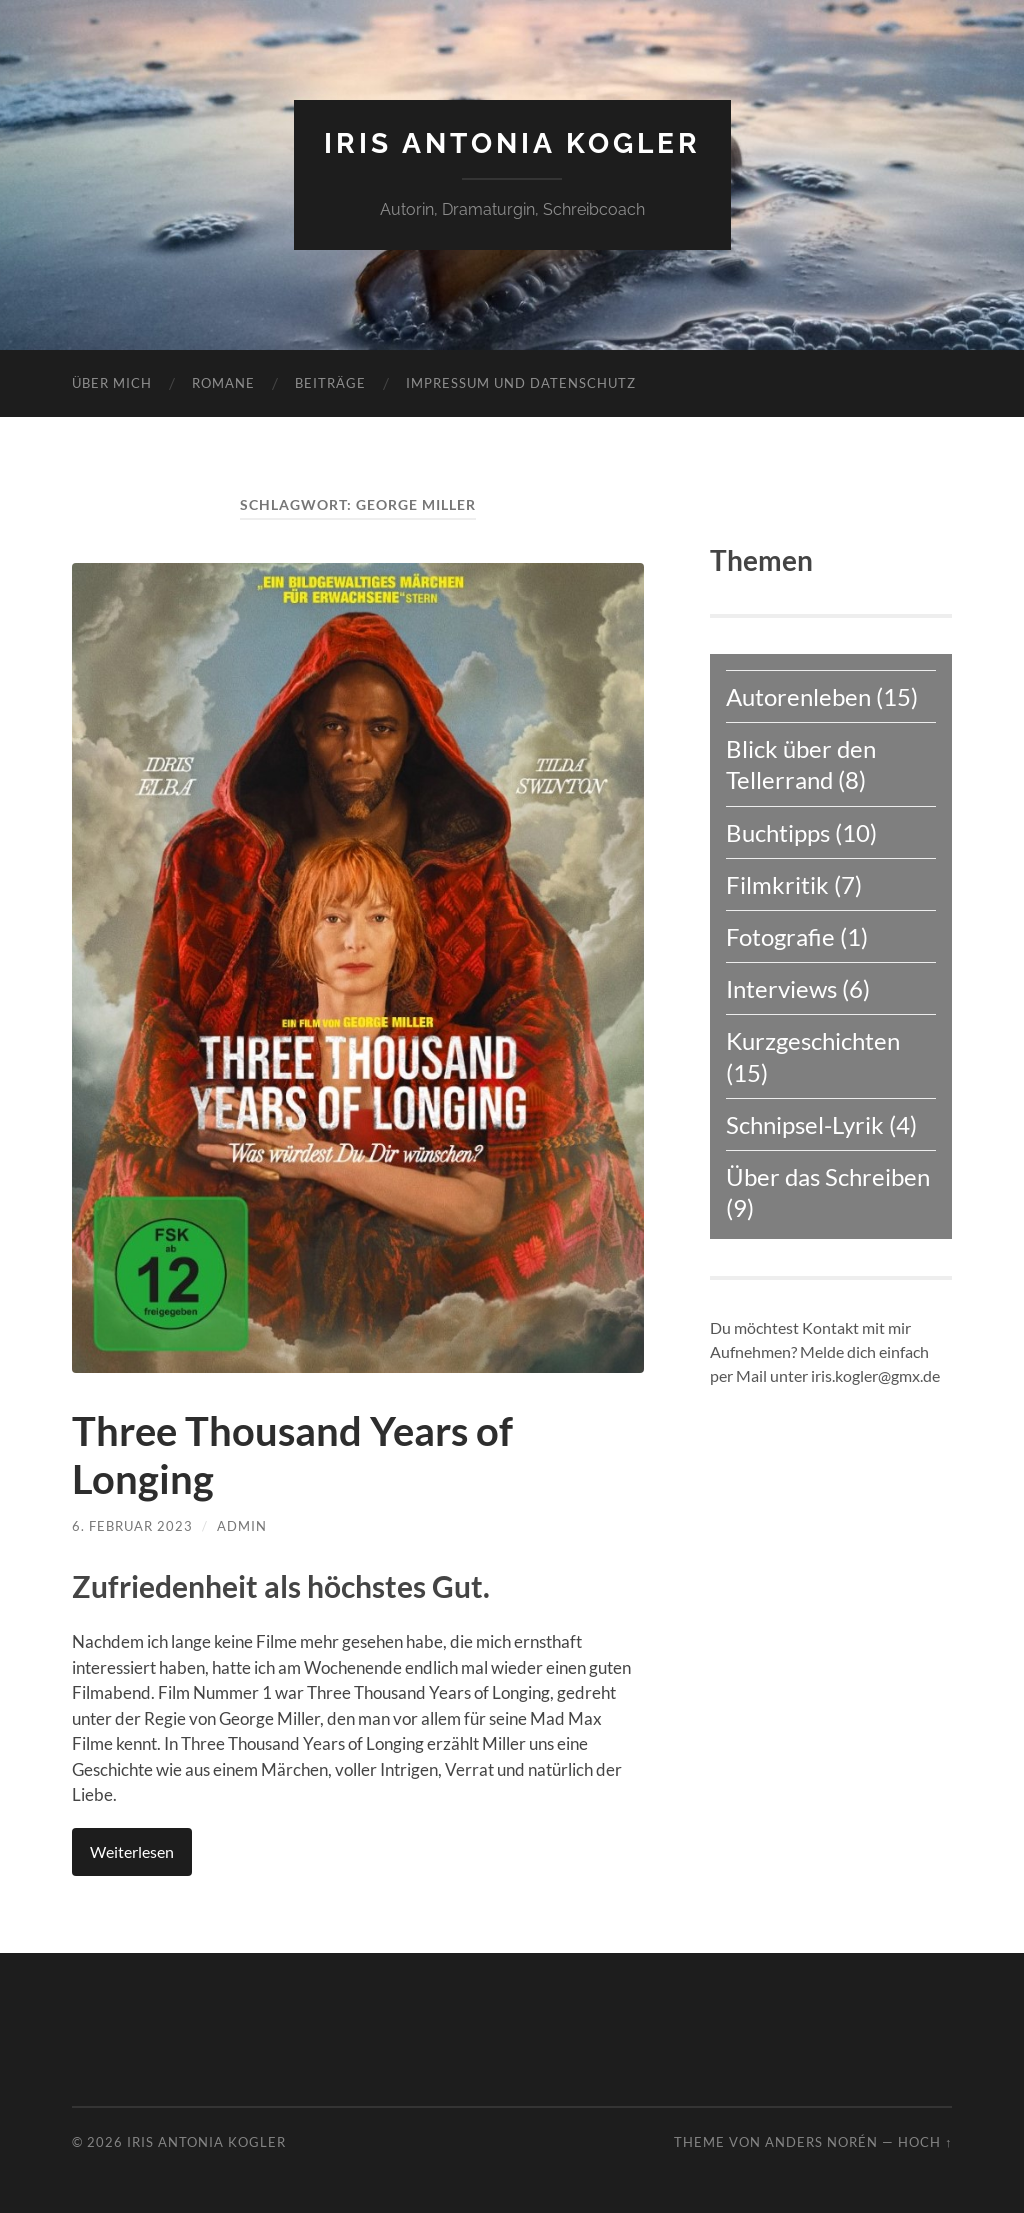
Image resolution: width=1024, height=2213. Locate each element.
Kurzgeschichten (813, 1040)
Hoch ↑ (925, 2142)
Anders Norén (821, 2142)
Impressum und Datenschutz (521, 383)
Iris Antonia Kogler (512, 143)
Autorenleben (798, 696)
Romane (223, 383)
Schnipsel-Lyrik (805, 1124)
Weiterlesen (132, 1851)
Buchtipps (778, 832)
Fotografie (780, 936)
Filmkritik (777, 884)
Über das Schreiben (828, 1176)
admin (242, 1526)
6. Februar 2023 (132, 1526)
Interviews (781, 988)
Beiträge (330, 383)
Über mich (112, 383)
